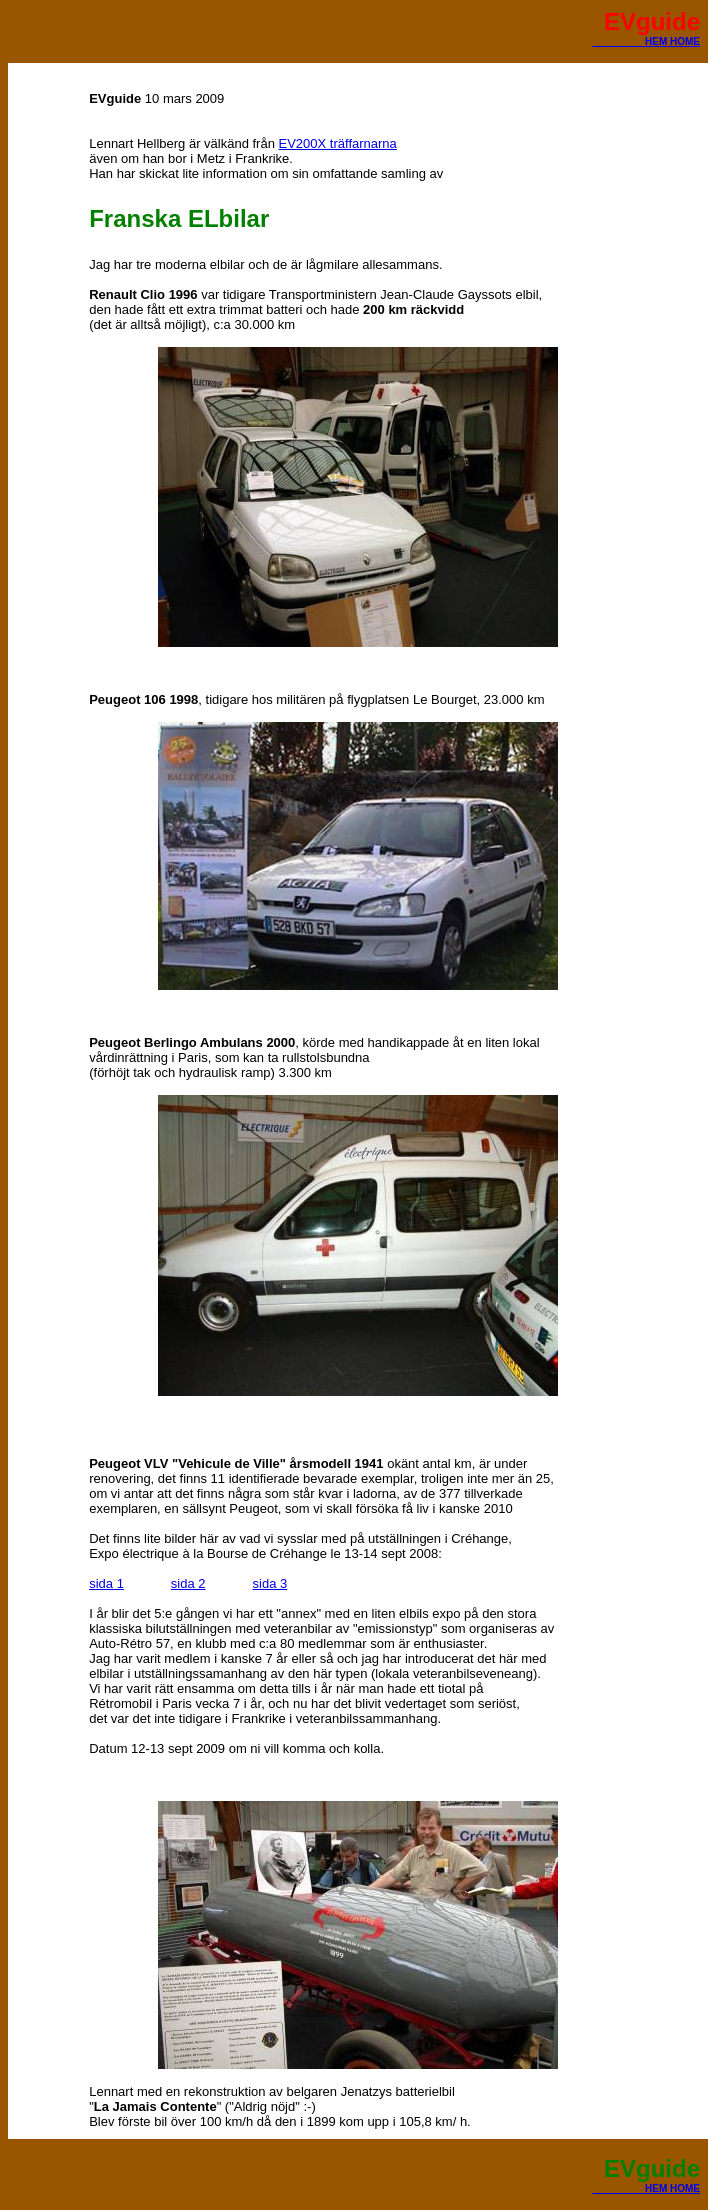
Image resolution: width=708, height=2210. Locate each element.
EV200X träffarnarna (338, 143)
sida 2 (188, 1583)
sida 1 (106, 1583)
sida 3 (270, 1583)
